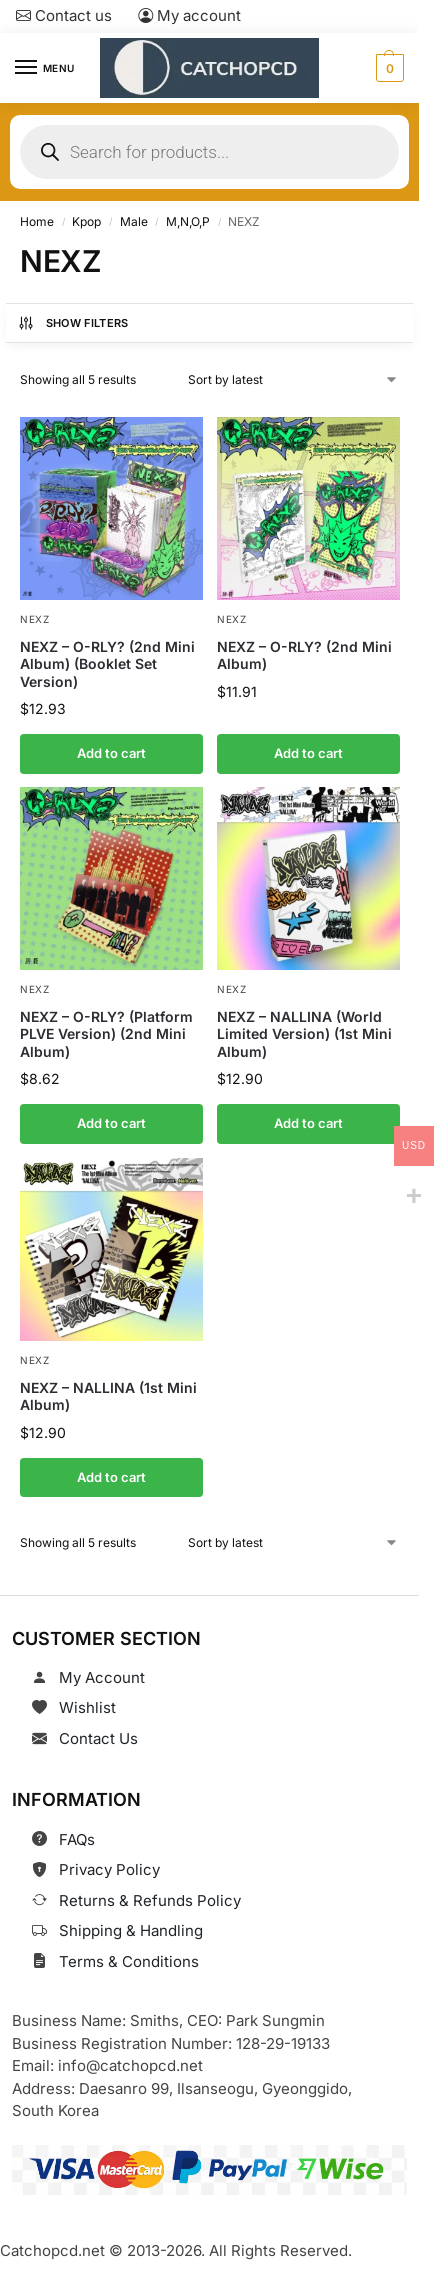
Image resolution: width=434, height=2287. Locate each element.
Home (37, 221)
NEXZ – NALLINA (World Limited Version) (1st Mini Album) (304, 1034)
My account (189, 15)
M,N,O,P (188, 221)
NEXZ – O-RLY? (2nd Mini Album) (304, 654)
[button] (387, 68)
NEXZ (35, 618)
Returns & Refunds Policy (150, 1900)
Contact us (64, 15)
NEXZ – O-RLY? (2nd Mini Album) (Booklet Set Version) (107, 663)
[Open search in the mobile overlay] (209, 152)
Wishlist (87, 1707)
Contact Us (98, 1738)
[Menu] (45, 68)
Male (134, 221)
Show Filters (73, 323)
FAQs (77, 1839)
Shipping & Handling (131, 1930)
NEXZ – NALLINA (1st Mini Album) (108, 1395)
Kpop (86, 221)
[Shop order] (294, 380)
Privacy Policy (109, 1869)
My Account (102, 1677)
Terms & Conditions (129, 1961)
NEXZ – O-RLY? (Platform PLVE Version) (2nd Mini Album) (106, 1034)
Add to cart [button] (111, 753)
